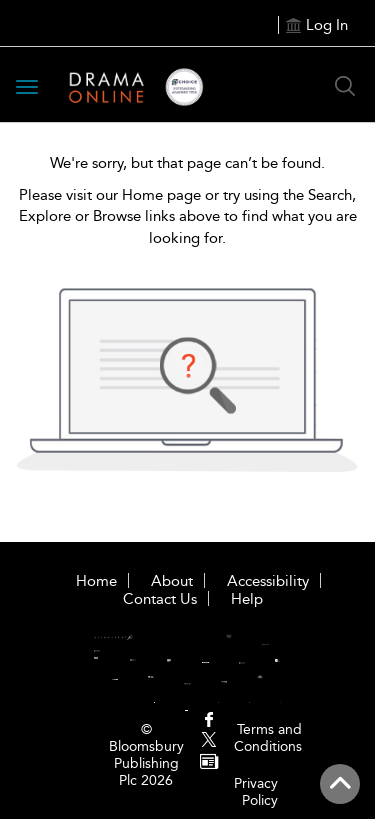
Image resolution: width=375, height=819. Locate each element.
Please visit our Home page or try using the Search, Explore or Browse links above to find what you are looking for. (188, 216)
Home (96, 581)
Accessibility (268, 581)
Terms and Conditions (268, 738)
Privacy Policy (256, 792)
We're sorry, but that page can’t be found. (187, 163)
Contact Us (160, 599)
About (172, 581)
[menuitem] (208, 721)
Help (247, 599)
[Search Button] (345, 86)
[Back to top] (340, 784)
